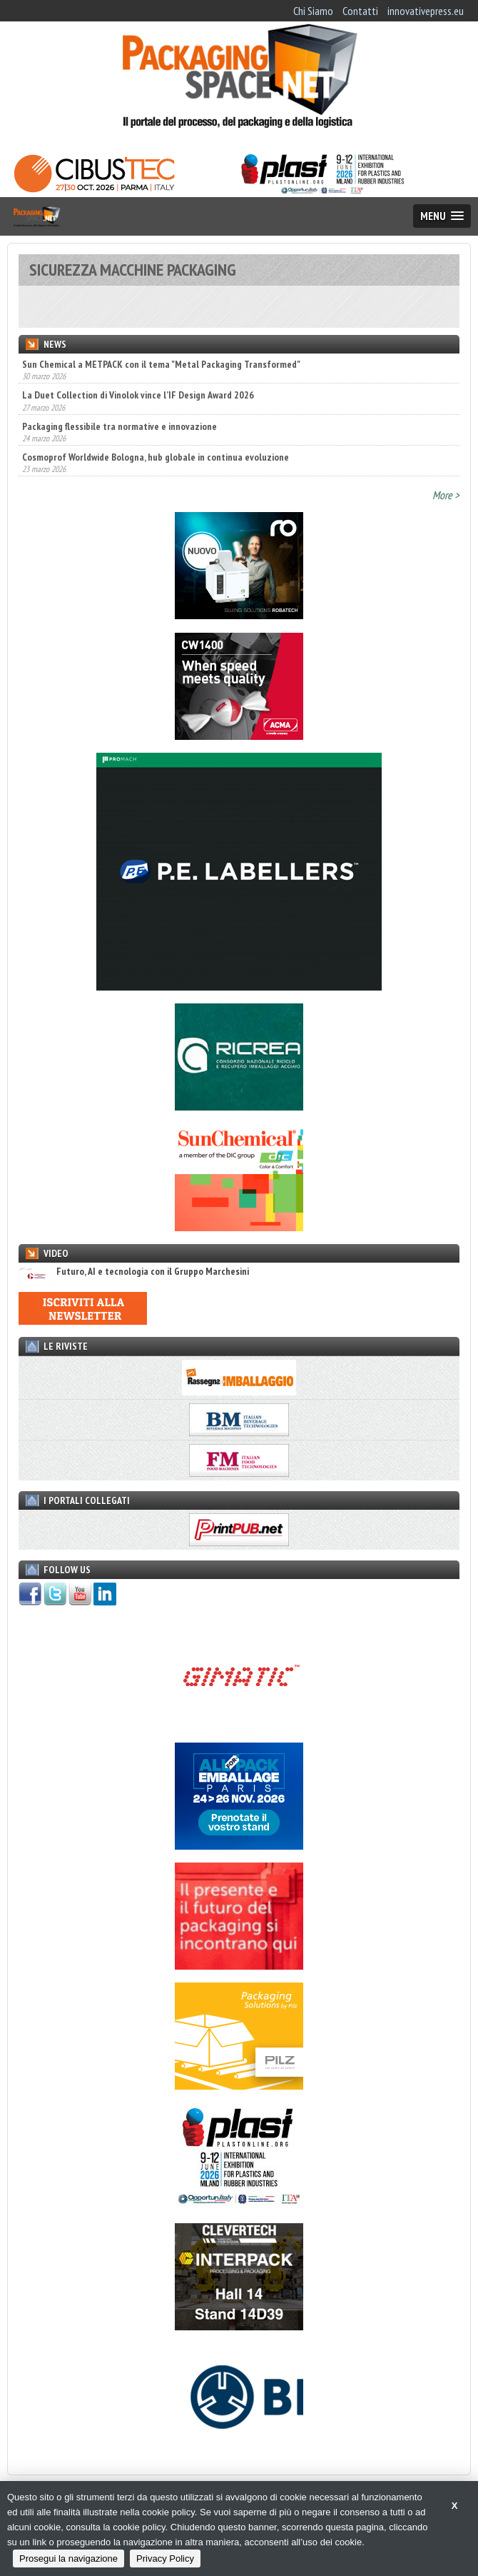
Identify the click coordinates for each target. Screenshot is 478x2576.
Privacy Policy (165, 2558)
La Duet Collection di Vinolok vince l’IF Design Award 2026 (138, 395)
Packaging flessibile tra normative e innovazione (119, 426)
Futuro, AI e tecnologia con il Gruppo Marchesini (134, 1271)
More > (445, 495)
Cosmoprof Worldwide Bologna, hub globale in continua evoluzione (155, 457)
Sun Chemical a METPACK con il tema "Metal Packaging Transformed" (161, 364)
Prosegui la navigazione (68, 2558)
